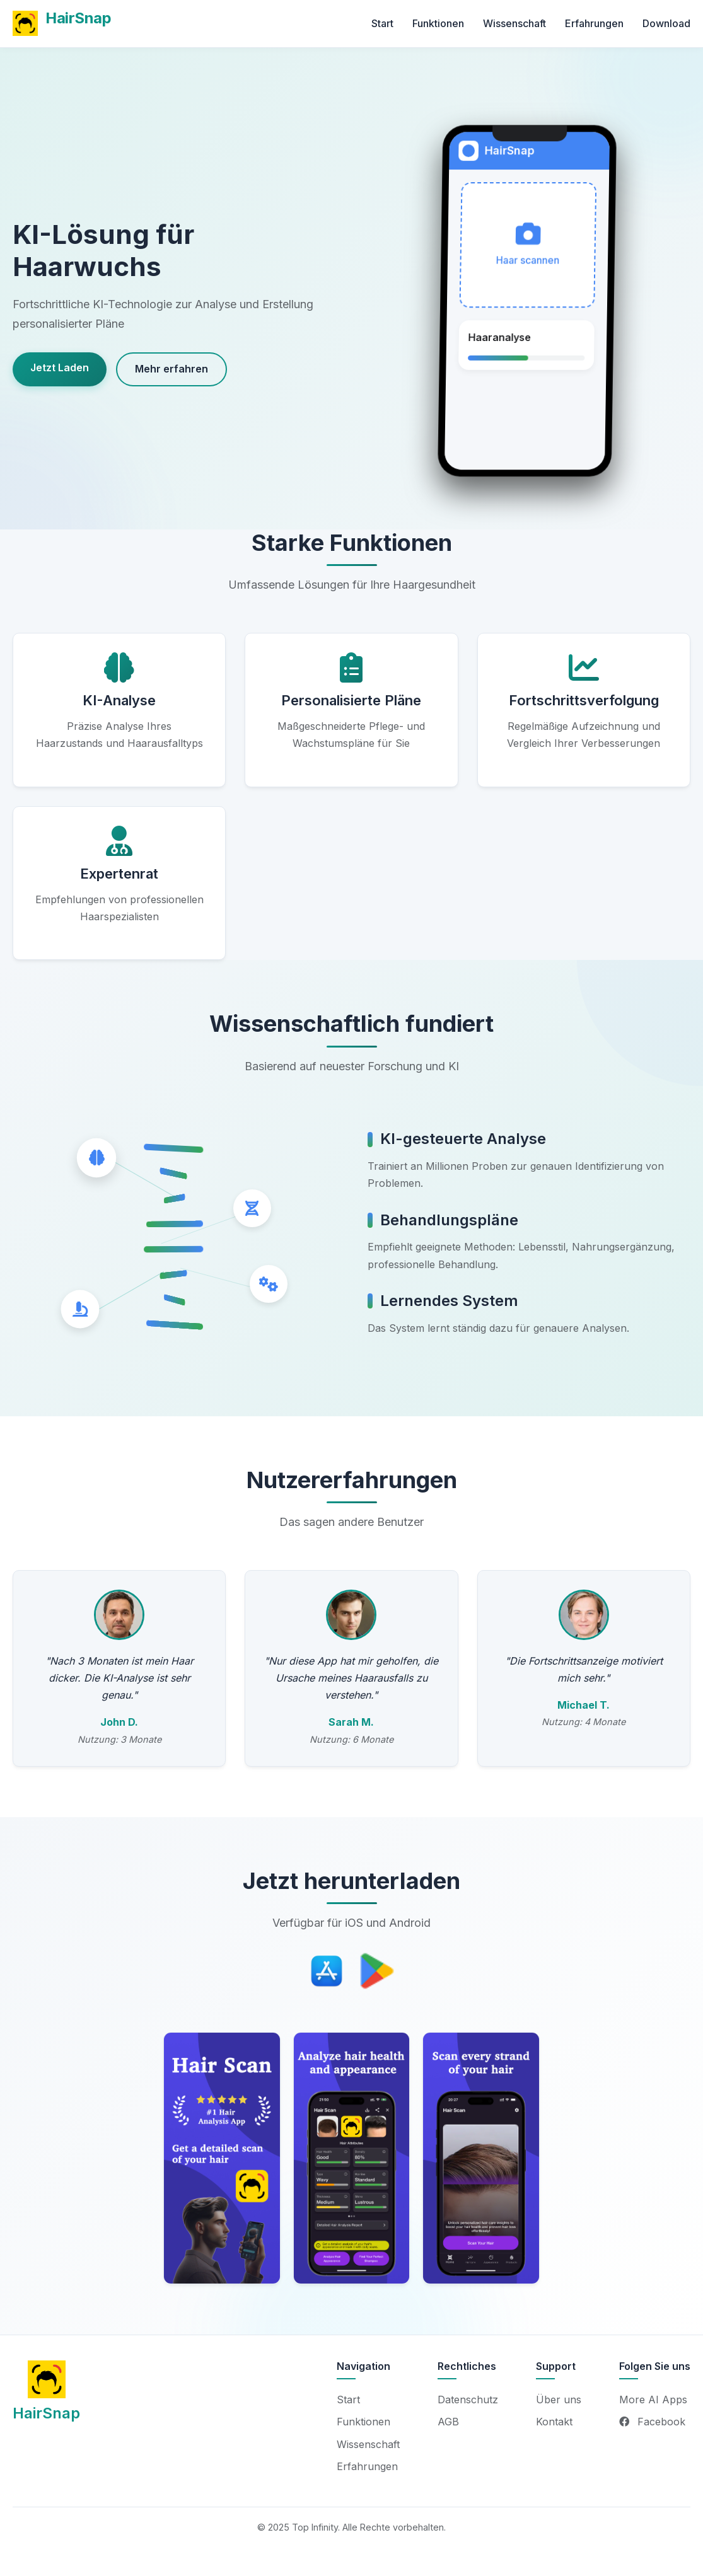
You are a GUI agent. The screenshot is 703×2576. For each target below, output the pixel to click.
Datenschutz (468, 2399)
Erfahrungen (594, 23)
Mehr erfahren (171, 368)
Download (666, 23)
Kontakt (554, 2421)
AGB (448, 2421)
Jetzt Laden (59, 367)
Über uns (558, 2399)
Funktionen (438, 23)
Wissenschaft (514, 23)
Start (382, 23)
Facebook (652, 2421)
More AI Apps (653, 2399)
